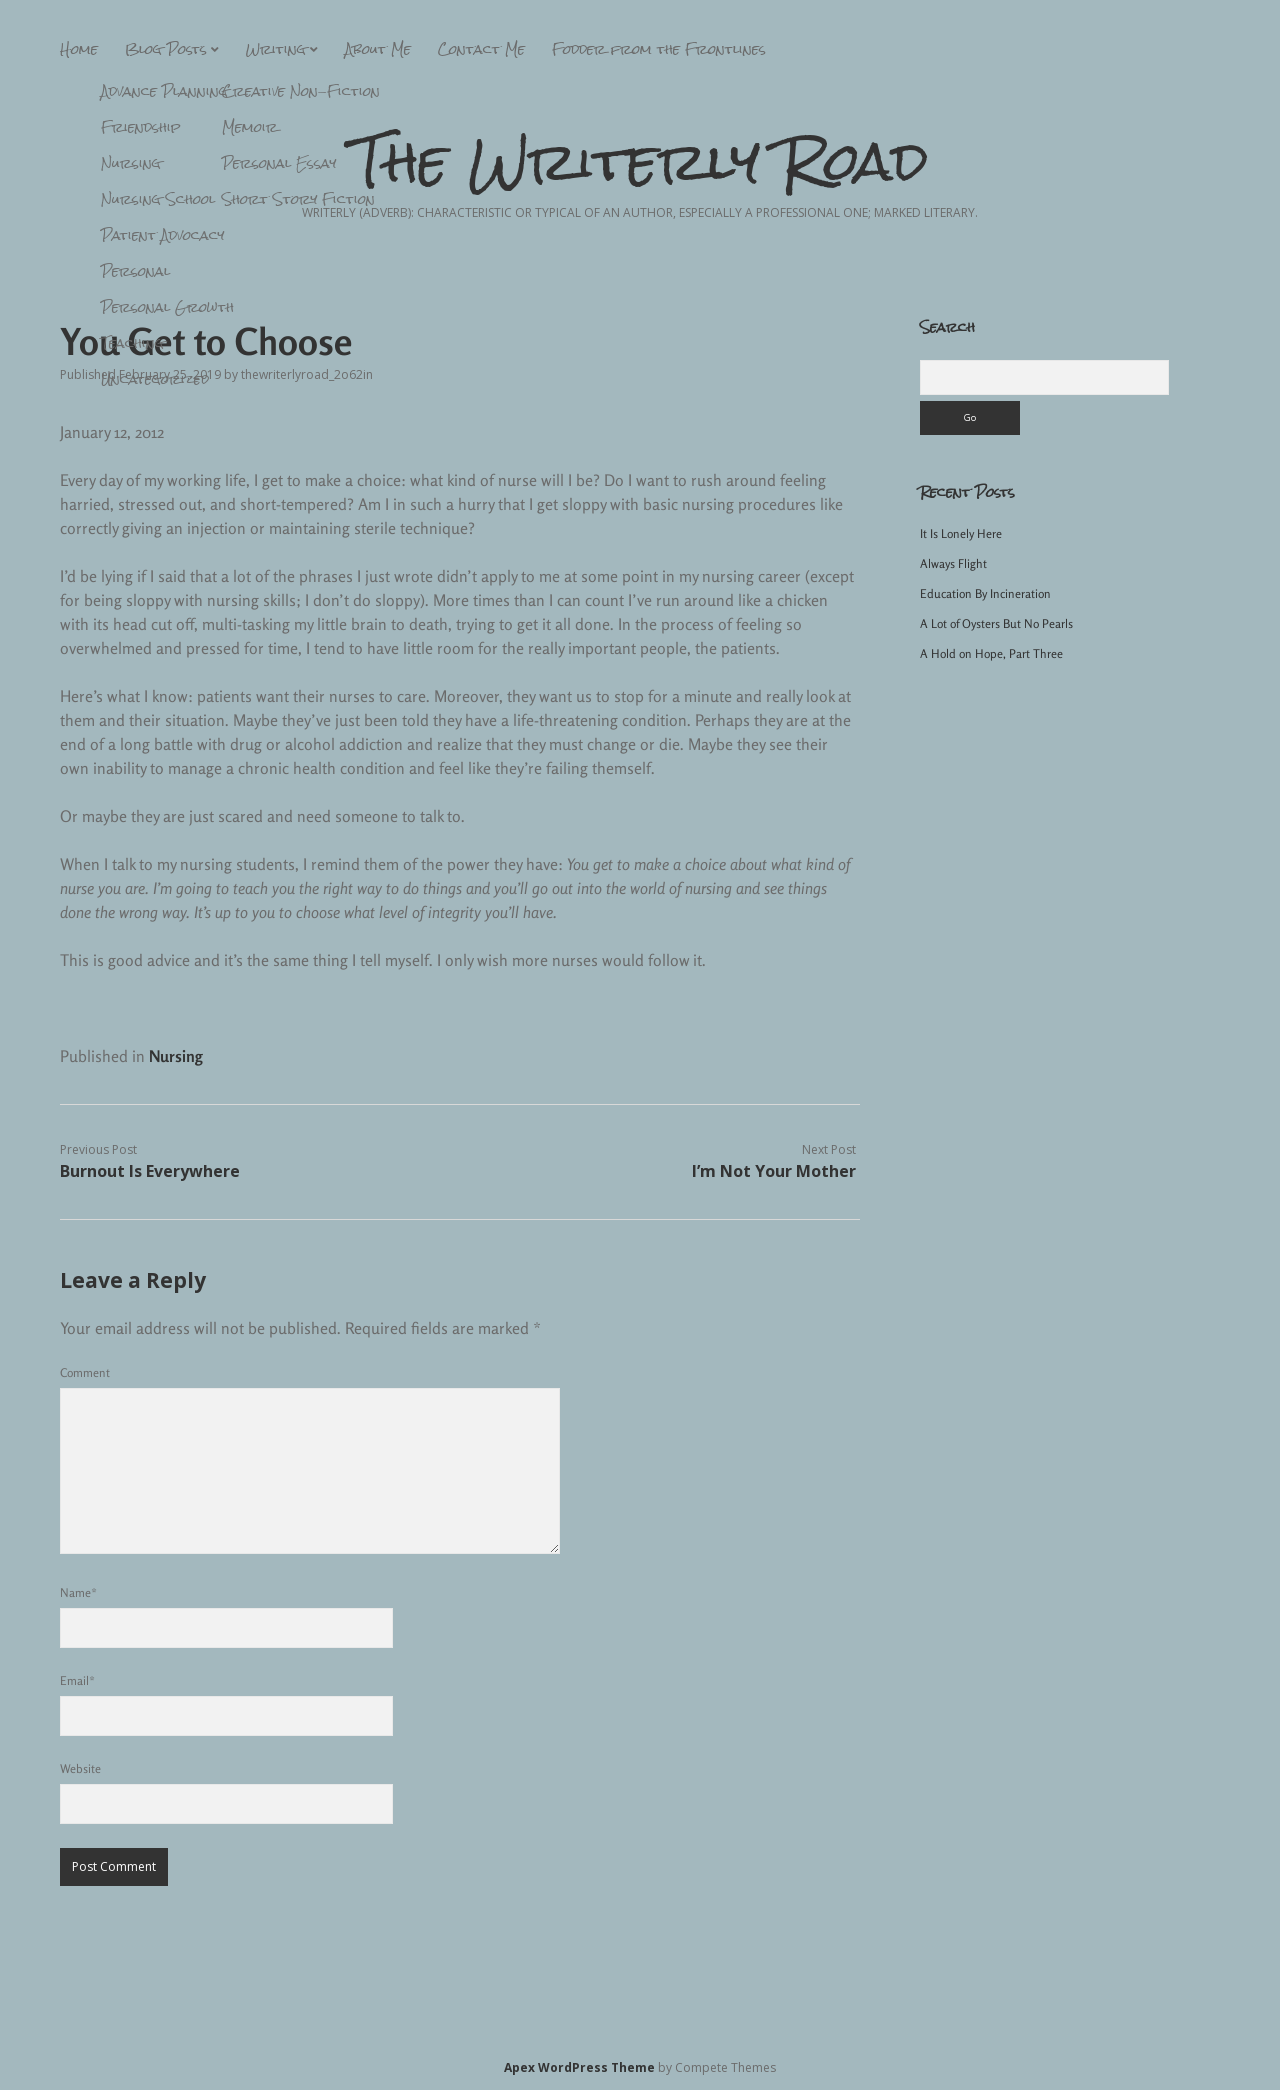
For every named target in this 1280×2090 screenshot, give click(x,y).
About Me (378, 49)
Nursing (176, 1056)
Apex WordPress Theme (579, 2067)
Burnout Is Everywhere (150, 1171)
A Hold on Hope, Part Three (991, 653)
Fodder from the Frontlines (659, 49)
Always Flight (953, 563)
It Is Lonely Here (961, 533)
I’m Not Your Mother (774, 1171)
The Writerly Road (640, 161)
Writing (276, 49)
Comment (85, 1372)
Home (79, 49)
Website (80, 1768)
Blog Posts (166, 49)
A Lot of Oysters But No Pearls (996, 623)
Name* (78, 1592)
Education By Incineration (985, 593)
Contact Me (481, 49)
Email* (77, 1680)
